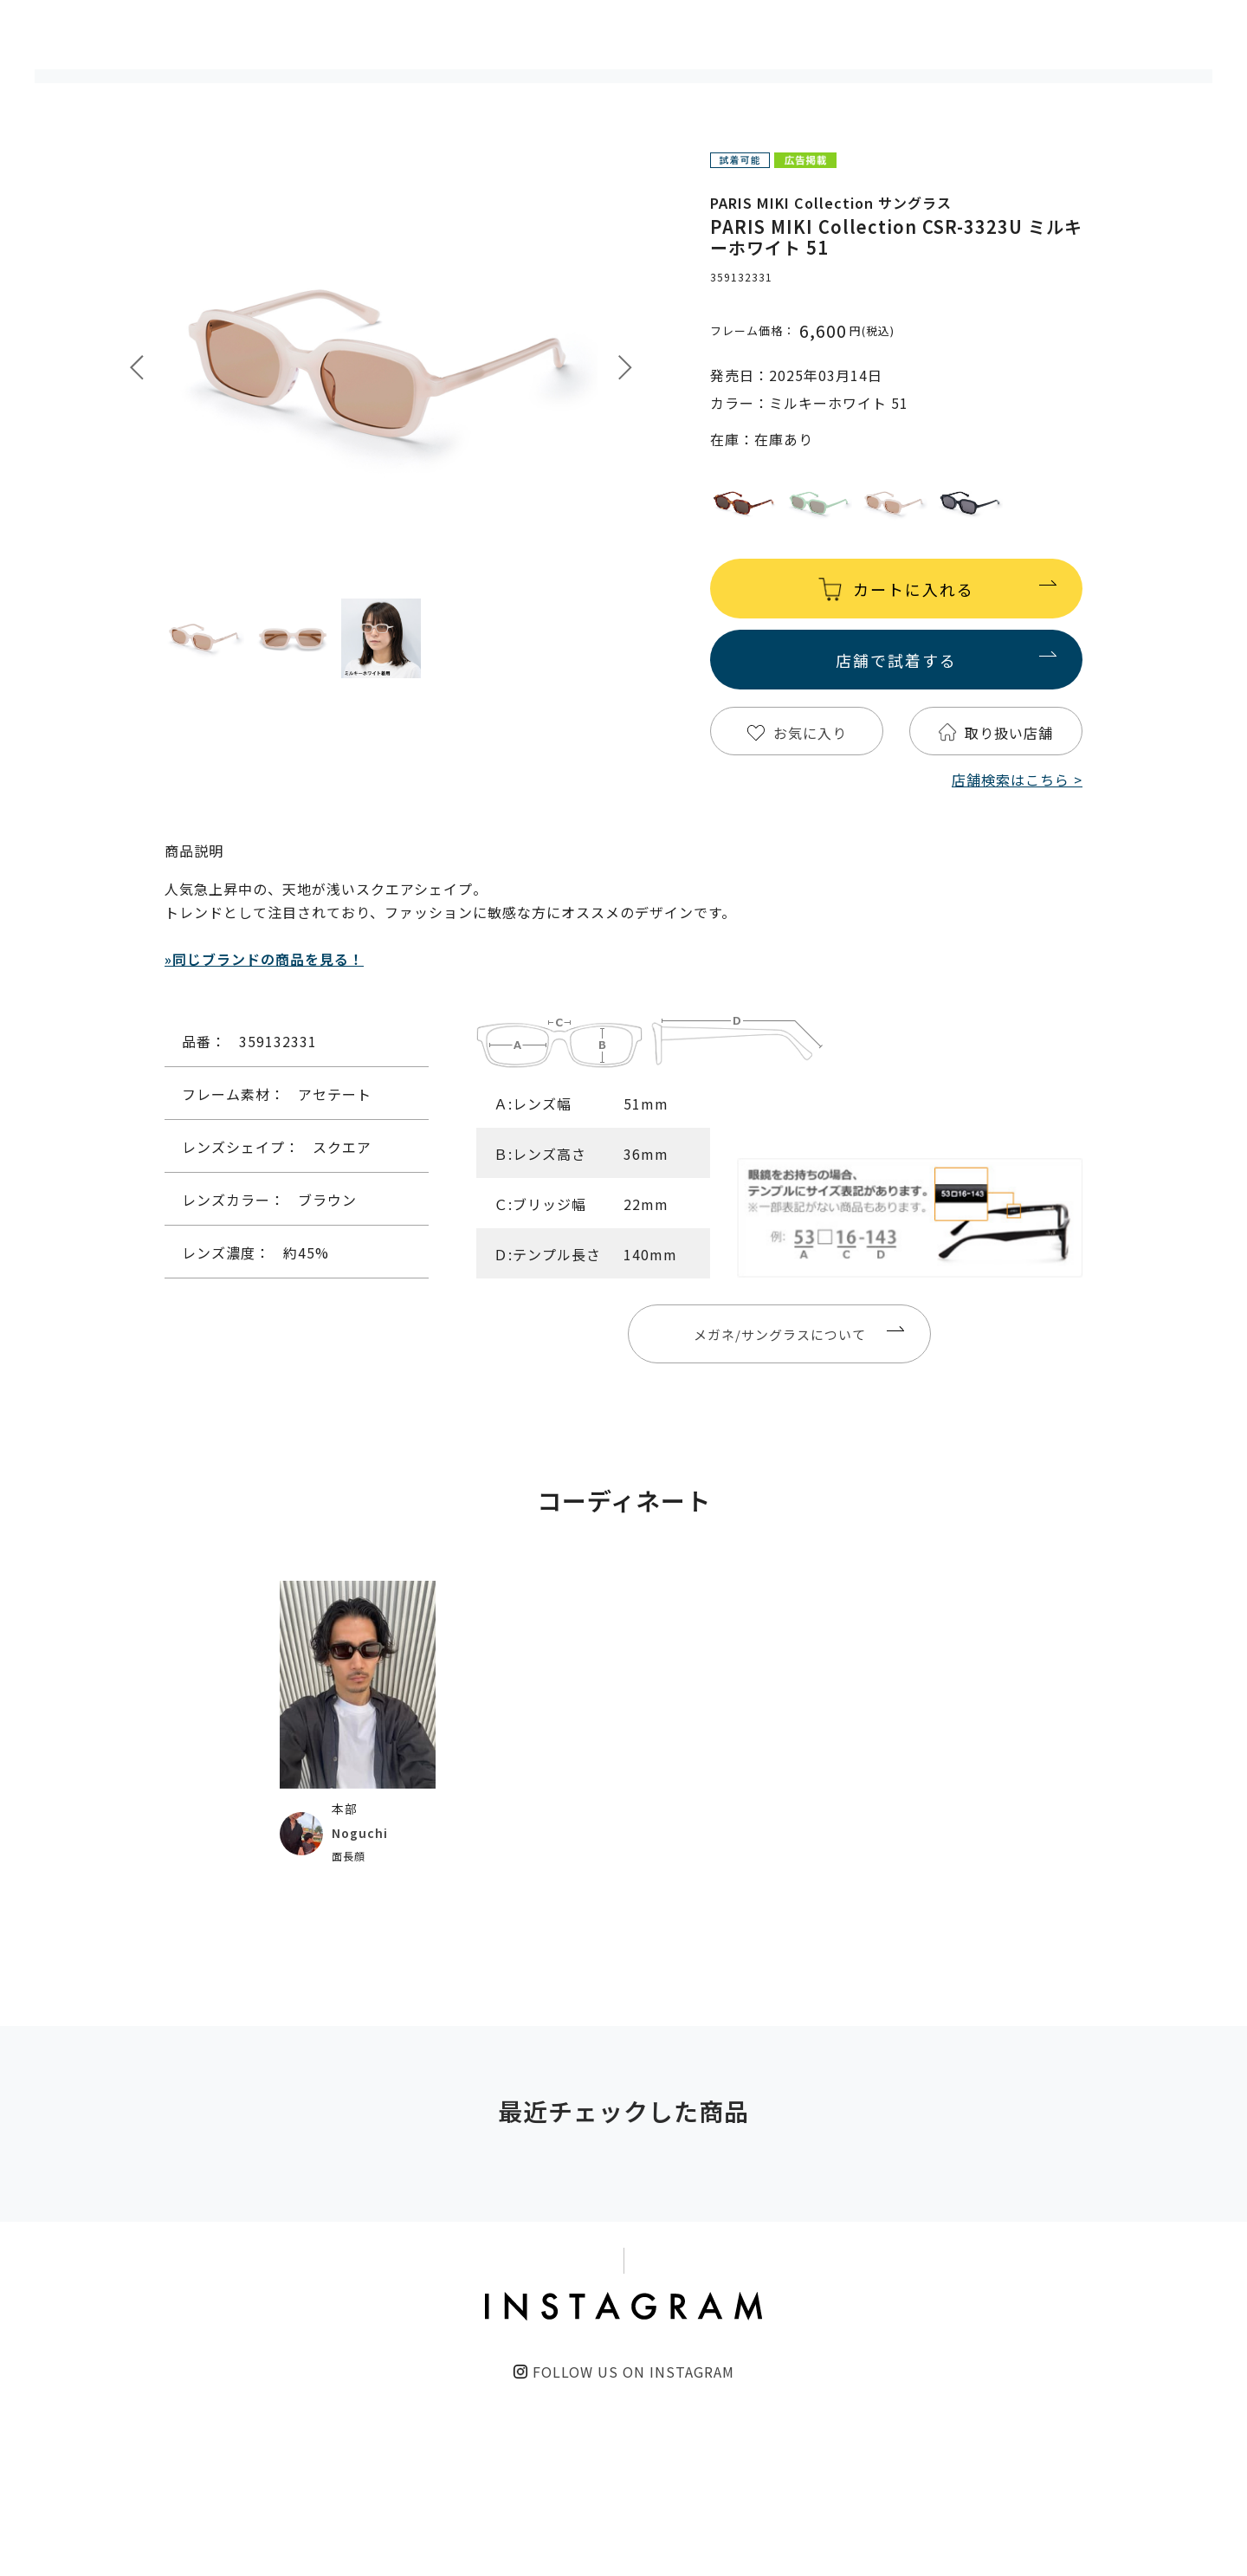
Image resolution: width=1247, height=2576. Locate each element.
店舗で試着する (896, 660)
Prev (137, 367)
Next (625, 367)
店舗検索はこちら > (1017, 779)
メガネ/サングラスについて (780, 1334)
